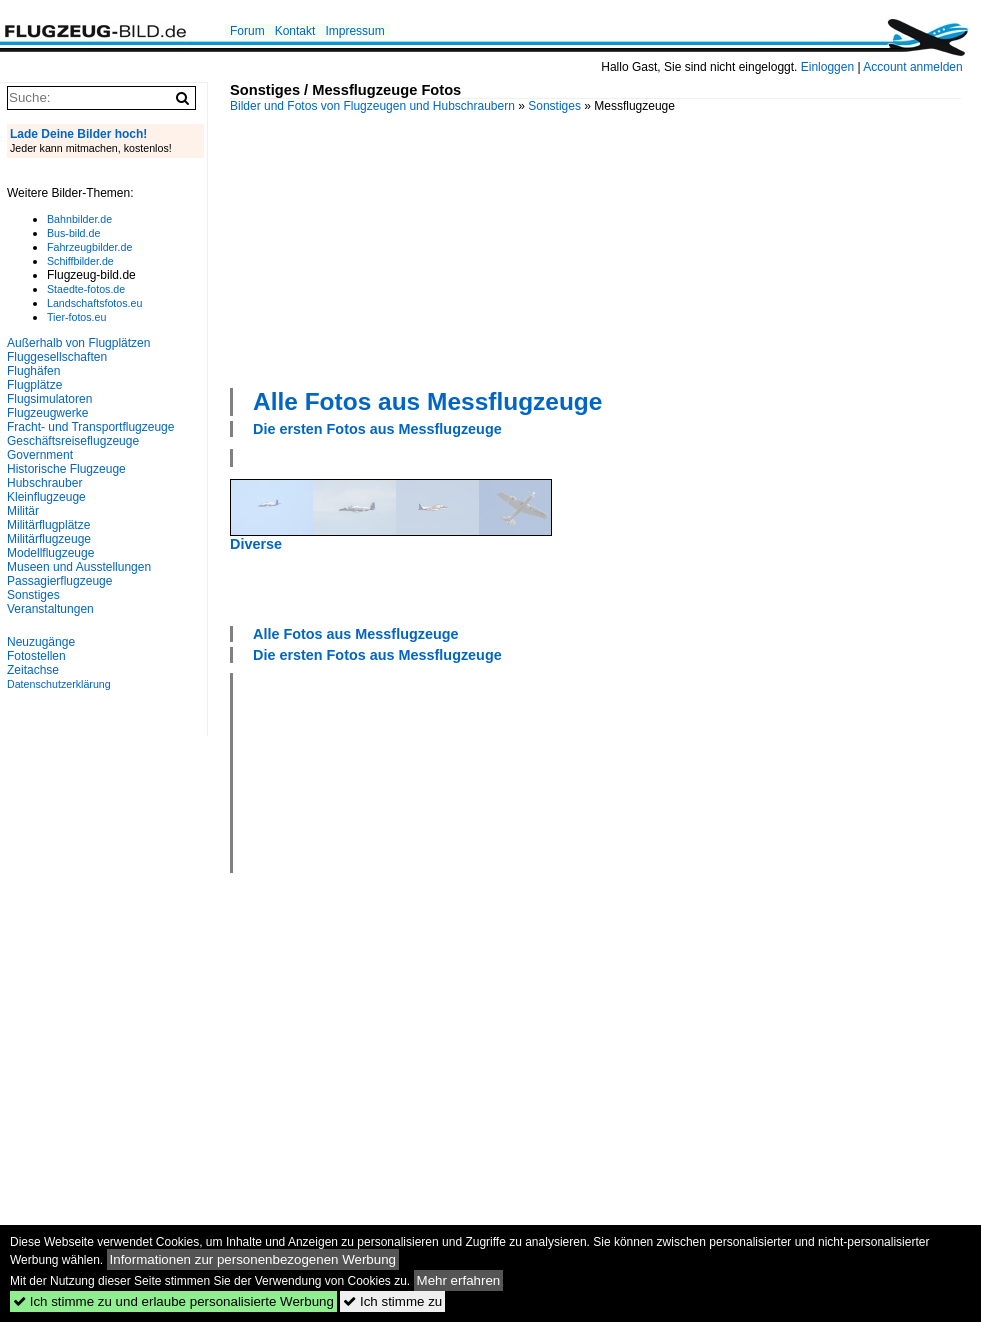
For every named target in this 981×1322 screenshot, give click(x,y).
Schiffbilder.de (80, 261)
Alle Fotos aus (427, 401)
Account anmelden (912, 67)
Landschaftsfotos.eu (94, 303)
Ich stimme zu (392, 1301)
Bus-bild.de (73, 233)
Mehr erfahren (459, 1280)
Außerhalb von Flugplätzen (78, 343)
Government (40, 455)
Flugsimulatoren (49, 399)
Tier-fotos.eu (76, 317)
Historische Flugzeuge (66, 469)
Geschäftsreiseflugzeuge (73, 441)
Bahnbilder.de (79, 219)
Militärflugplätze (48, 525)
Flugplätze (34, 385)
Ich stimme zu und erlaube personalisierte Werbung (173, 1301)
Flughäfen (33, 371)
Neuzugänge (41, 642)
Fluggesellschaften (57, 357)
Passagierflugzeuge (59, 581)
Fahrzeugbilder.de (89, 247)
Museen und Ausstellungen (79, 567)
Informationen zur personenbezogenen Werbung (253, 1259)
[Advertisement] (366, 248)
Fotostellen (36, 656)
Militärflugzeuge (49, 539)
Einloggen (827, 67)
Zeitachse (33, 670)
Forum (247, 31)
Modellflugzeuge (50, 553)
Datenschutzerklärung (59, 684)
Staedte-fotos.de (86, 289)
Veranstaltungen (50, 609)
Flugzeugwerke (47, 413)
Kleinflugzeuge (46, 497)
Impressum (354, 31)
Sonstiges (554, 106)
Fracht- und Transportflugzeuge (90, 427)
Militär (23, 511)
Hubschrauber (44, 483)
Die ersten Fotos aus (377, 429)
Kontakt (295, 31)
